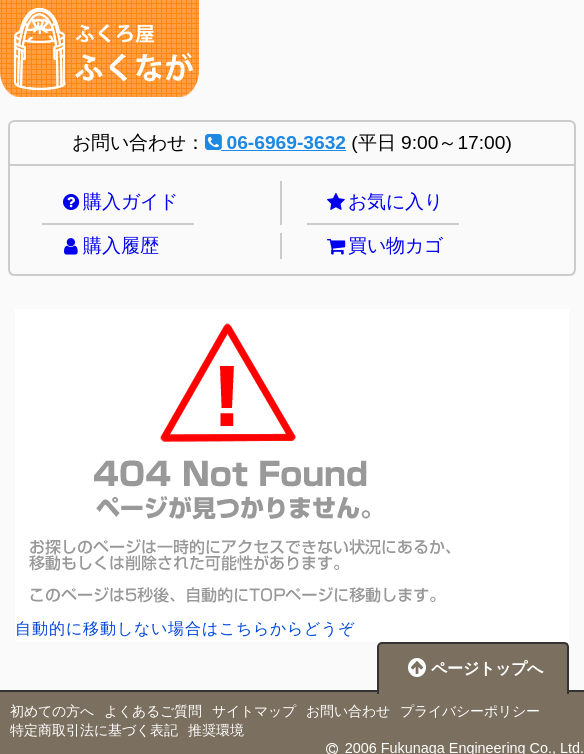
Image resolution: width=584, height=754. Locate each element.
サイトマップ (254, 711)
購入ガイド (118, 201)
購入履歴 (108, 245)
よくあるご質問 (153, 711)
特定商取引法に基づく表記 (94, 730)
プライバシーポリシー (470, 711)
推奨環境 (216, 730)
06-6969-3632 (275, 142)
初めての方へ (52, 711)
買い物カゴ (383, 245)
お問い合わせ (348, 711)
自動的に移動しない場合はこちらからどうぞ (185, 628)
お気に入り (383, 201)
